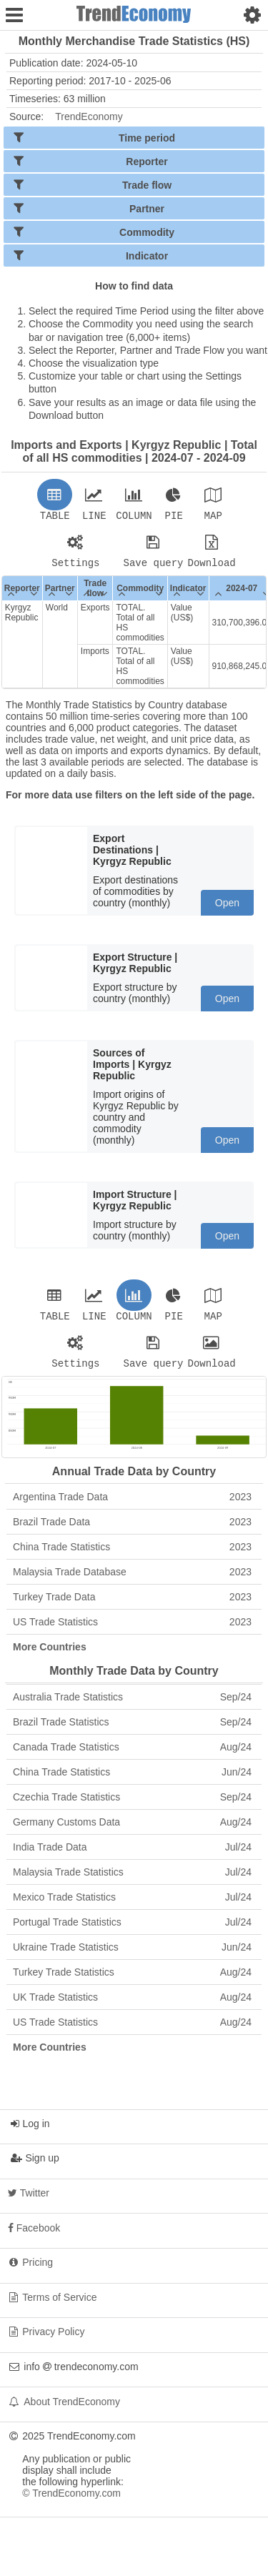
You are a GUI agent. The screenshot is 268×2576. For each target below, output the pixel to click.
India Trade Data (132, 1855)
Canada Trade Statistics (132, 1755)
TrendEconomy (88, 116)
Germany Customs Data (132, 1830)
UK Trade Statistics (132, 2005)
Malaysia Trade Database (132, 1580)
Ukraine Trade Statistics (132, 1955)
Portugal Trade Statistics (132, 1930)
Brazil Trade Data (132, 1530)
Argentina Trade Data (132, 1505)
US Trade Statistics (132, 1630)
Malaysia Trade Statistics (132, 1880)
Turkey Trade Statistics (132, 1980)
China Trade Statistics (132, 1555)
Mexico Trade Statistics (132, 1905)
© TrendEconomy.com (71, 2501)
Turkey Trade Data (132, 1605)
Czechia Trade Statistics (132, 1805)
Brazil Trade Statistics (132, 1730)
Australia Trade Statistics (132, 1705)
